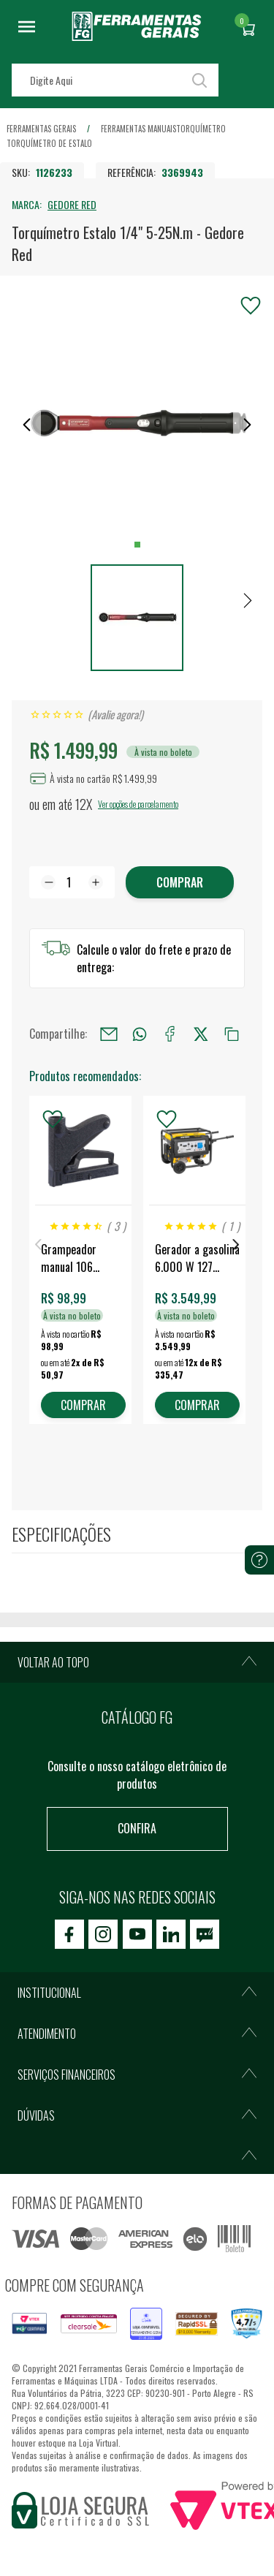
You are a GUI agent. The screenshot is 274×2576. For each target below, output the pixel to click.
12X (83, 804)
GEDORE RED (71, 204)
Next (236, 1244)
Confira (137, 1828)
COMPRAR (83, 1405)
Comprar (179, 882)
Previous (38, 1244)
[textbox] (115, 80)
